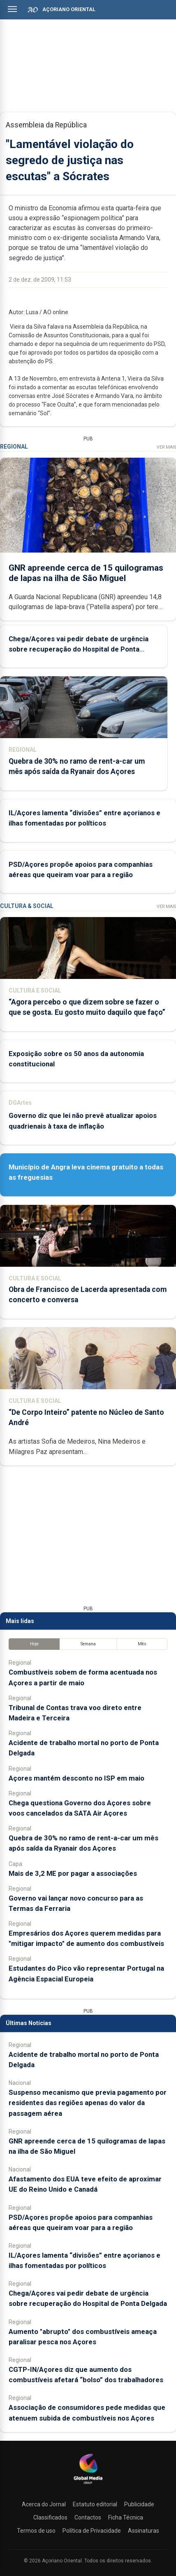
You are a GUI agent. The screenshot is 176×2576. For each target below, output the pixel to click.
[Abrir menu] (12, 9)
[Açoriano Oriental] (88, 2485)
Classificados (50, 2517)
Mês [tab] (142, 1644)
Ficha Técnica (125, 2517)
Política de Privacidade (92, 2530)
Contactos (87, 2517)
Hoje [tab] (34, 1644)
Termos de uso (36, 2530)
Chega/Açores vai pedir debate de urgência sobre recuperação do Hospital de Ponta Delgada (78, 648)
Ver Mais (166, 447)
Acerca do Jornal (44, 2504)
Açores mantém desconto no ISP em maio (76, 1778)
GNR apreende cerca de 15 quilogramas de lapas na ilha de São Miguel (86, 572)
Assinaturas (143, 2530)
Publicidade (139, 2504)
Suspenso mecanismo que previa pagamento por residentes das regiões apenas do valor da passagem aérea (88, 2102)
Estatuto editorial (95, 2504)
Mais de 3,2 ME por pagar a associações (73, 1873)
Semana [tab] (88, 1644)
